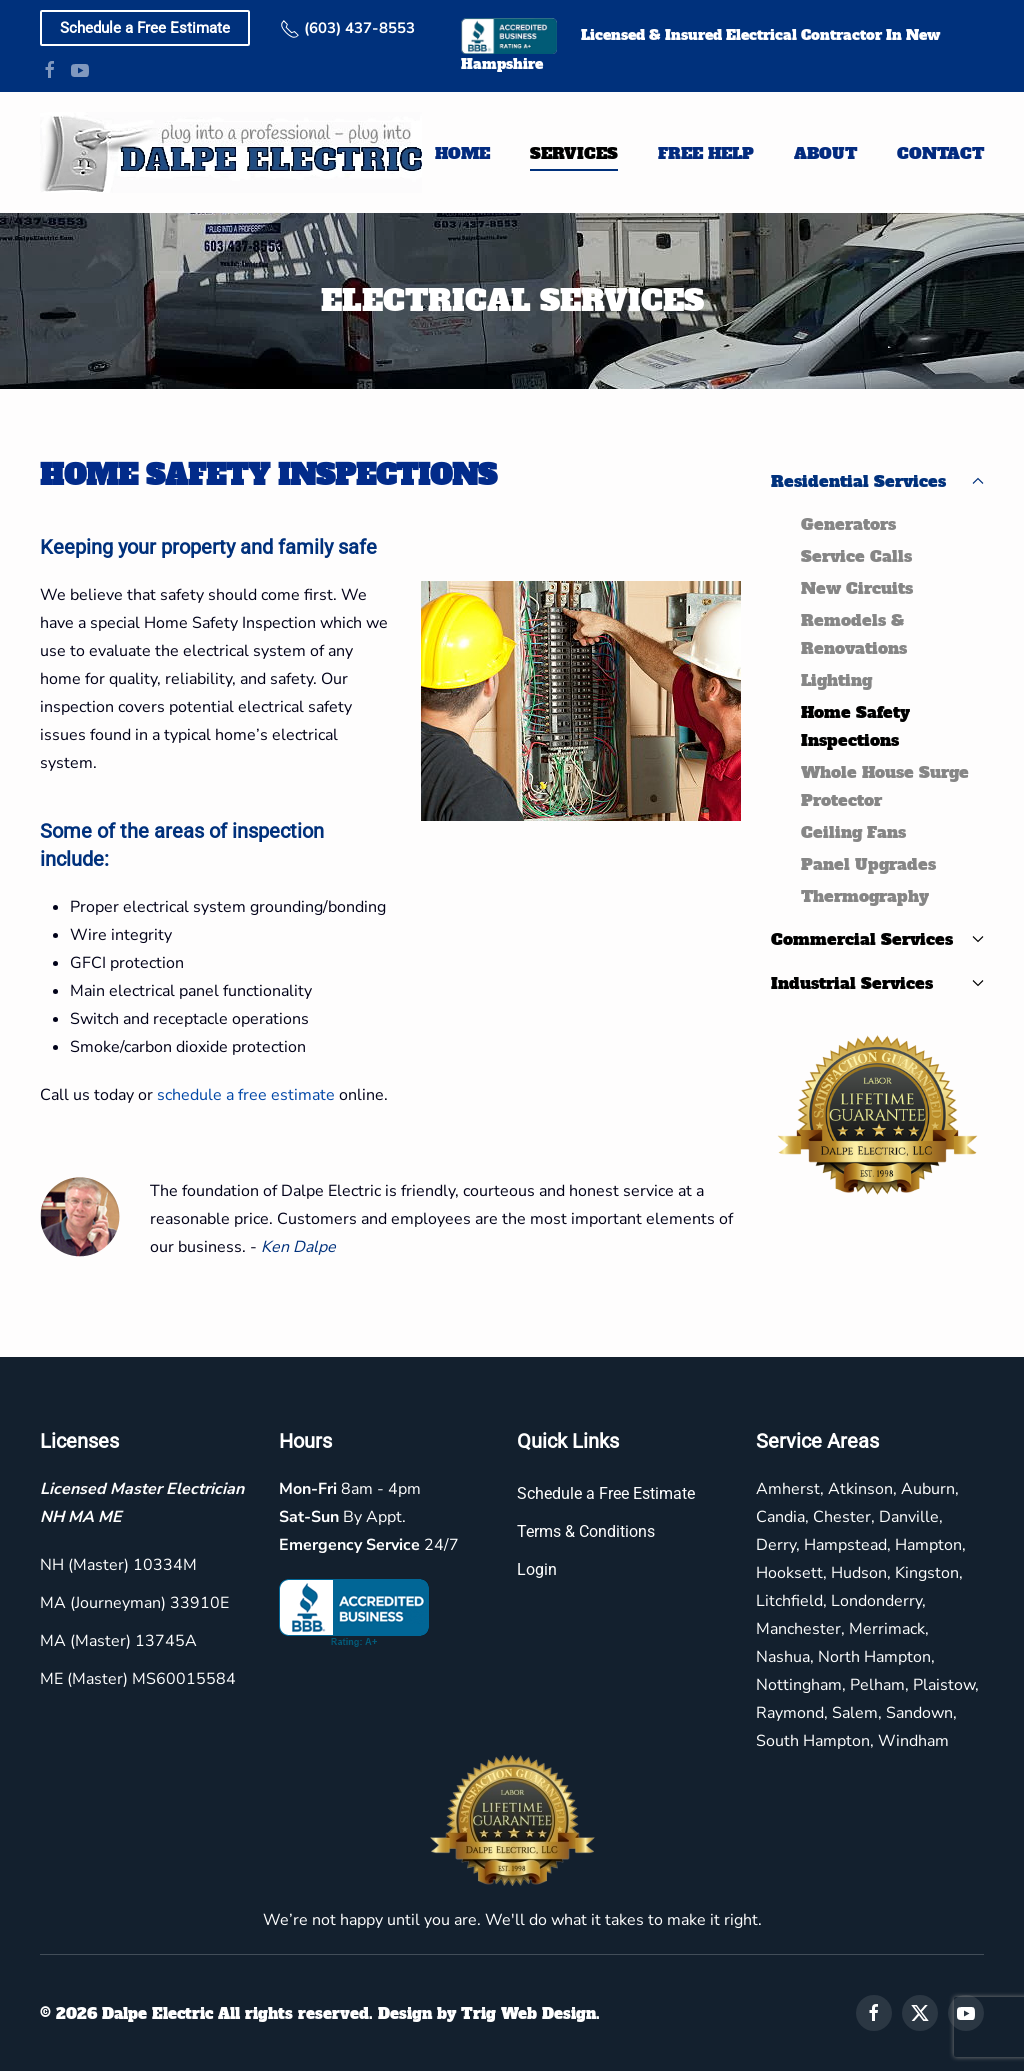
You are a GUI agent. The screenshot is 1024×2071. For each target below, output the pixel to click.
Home (462, 153)
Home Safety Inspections (855, 726)
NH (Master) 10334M (115, 1565)
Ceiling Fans (853, 832)
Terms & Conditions (583, 1531)
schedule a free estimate (246, 1095)
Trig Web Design (525, 2013)
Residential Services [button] (878, 481)
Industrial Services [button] (878, 983)
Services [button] (574, 153)
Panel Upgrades (868, 864)
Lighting (836, 680)
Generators (848, 524)
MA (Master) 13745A (115, 1641)
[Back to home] (231, 152)
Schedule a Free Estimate (145, 28)
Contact (940, 153)
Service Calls (856, 556)
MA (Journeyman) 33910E (131, 1603)
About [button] (825, 153)
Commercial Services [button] (878, 939)
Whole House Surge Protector (885, 786)
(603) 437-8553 (347, 28)
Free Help (706, 153)
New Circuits (857, 588)
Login (534, 1569)
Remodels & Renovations (854, 634)
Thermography (865, 896)
